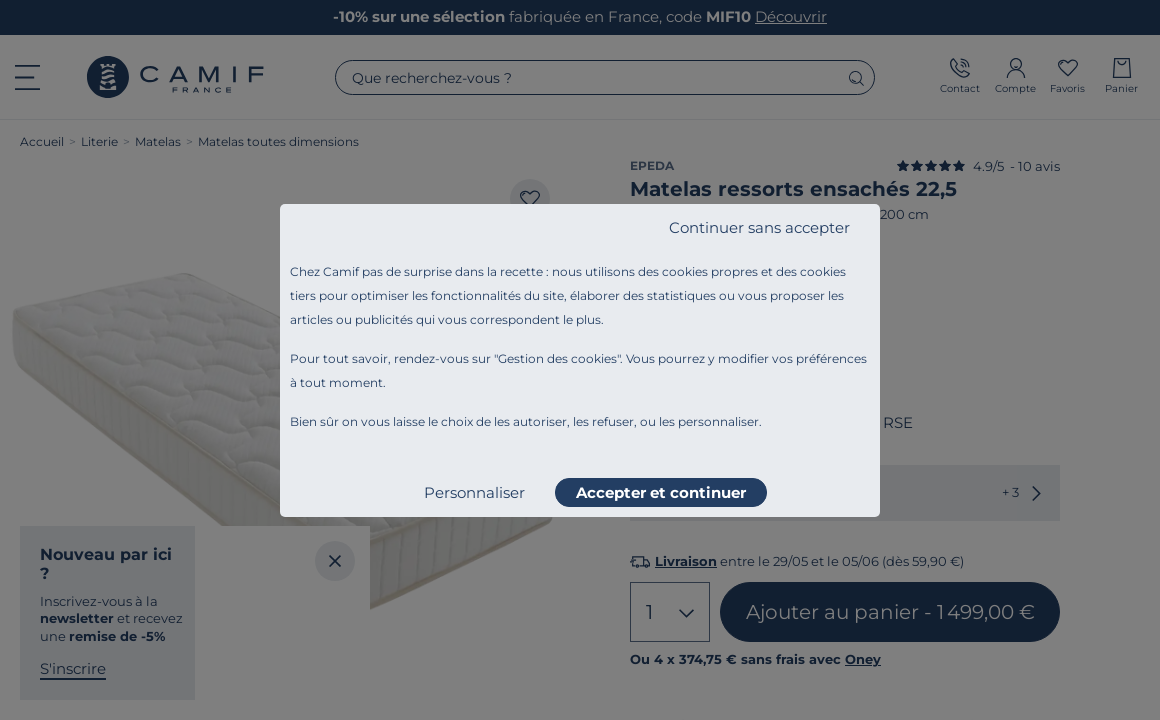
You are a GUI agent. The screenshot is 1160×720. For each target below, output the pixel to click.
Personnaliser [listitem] (474, 492)
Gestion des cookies (557, 358)
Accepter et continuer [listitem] (661, 492)
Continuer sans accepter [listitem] (759, 227)
